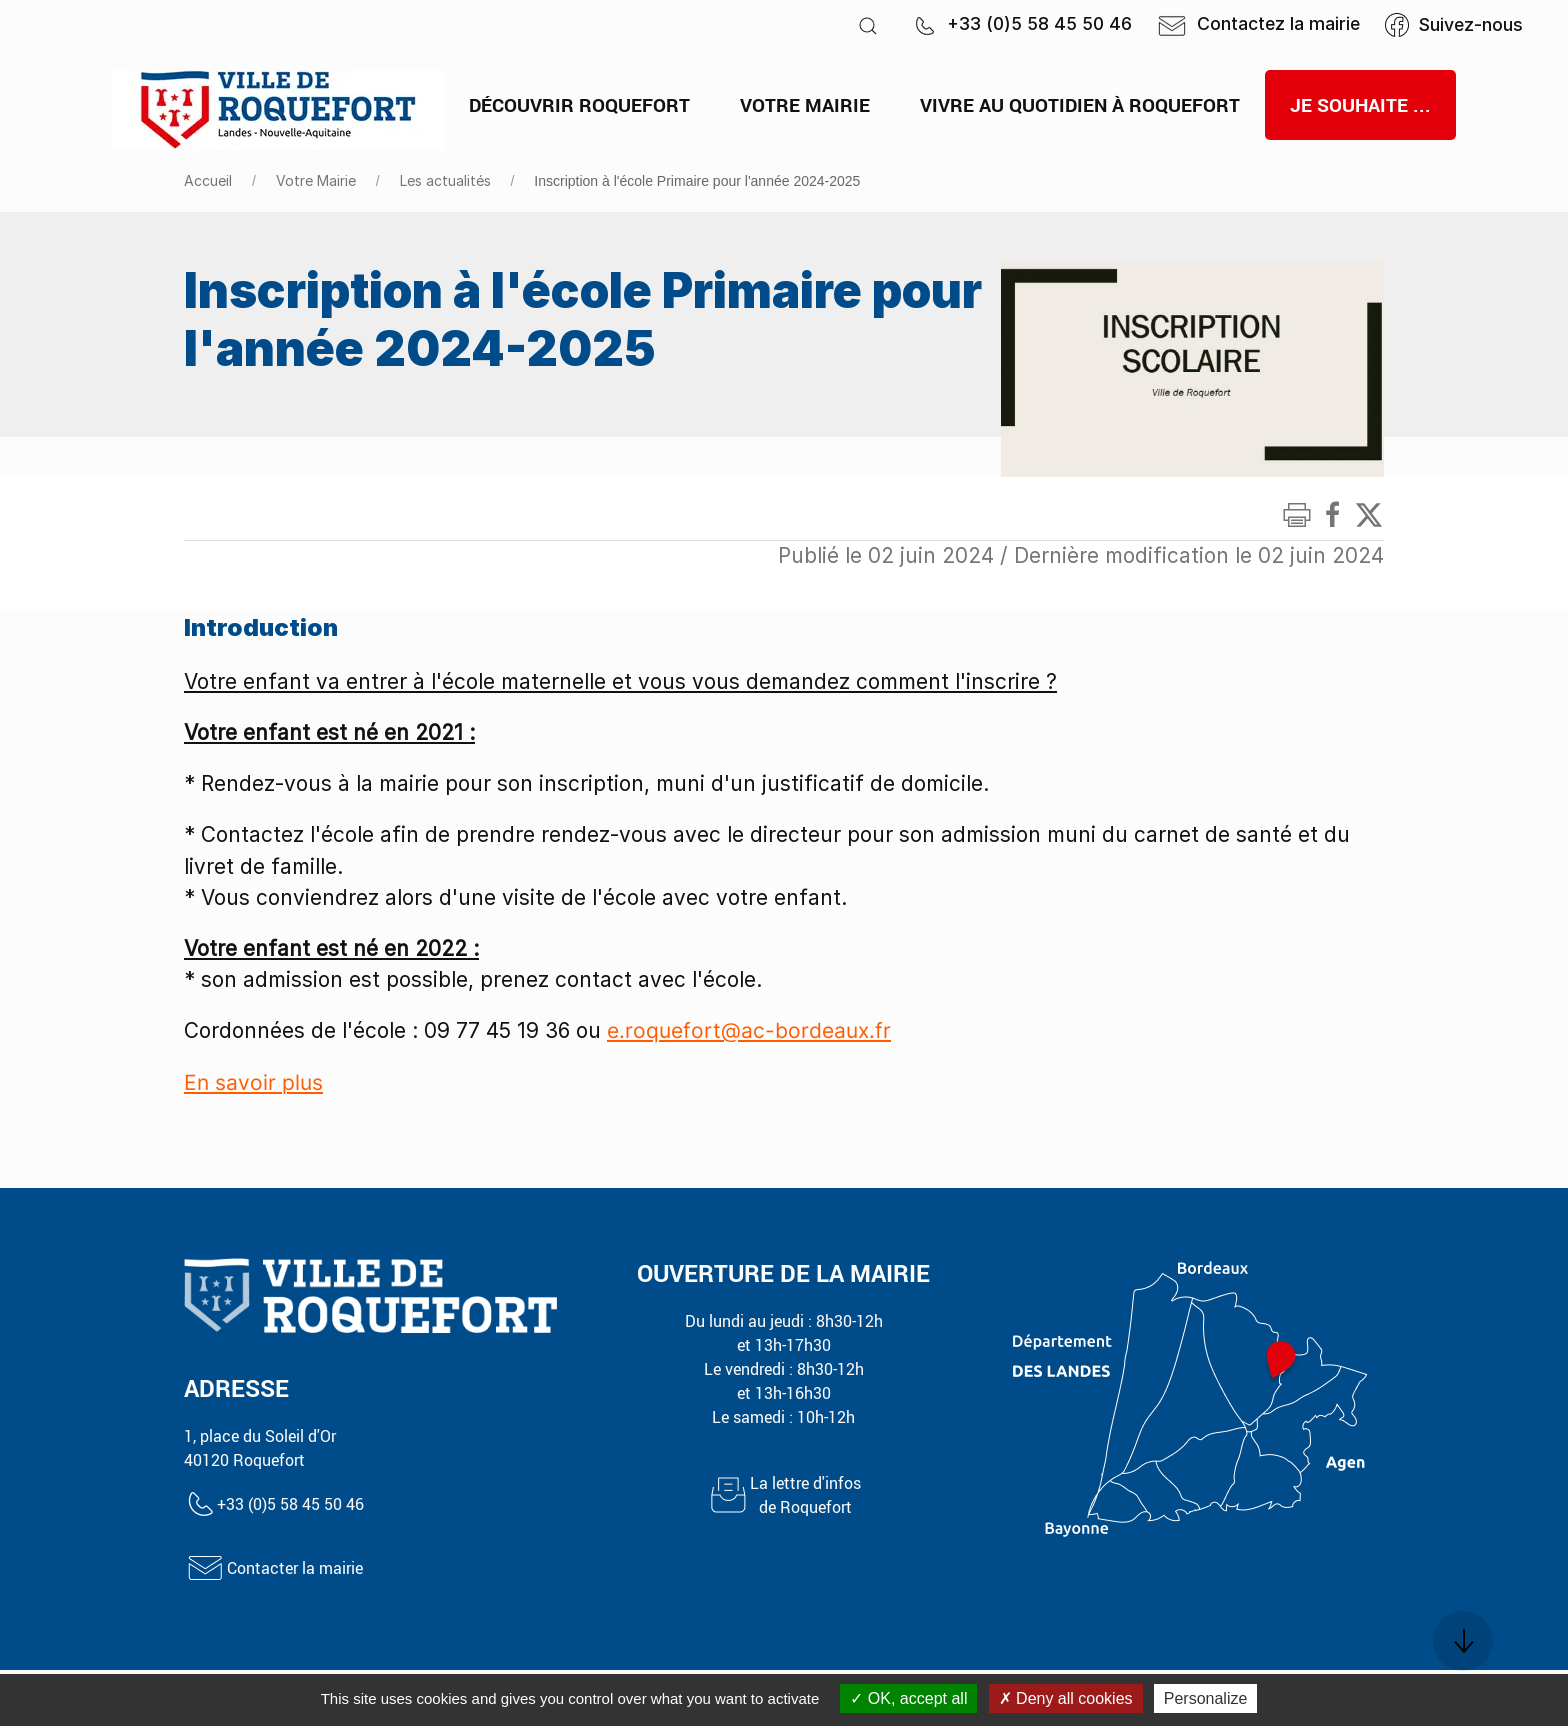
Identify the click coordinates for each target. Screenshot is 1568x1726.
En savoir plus (253, 1082)
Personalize (1206, 1698)
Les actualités (445, 180)
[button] (868, 25)
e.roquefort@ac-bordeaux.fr (749, 1030)
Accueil (208, 180)
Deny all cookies (1066, 1698)
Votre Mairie (316, 180)
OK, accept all (908, 1698)
